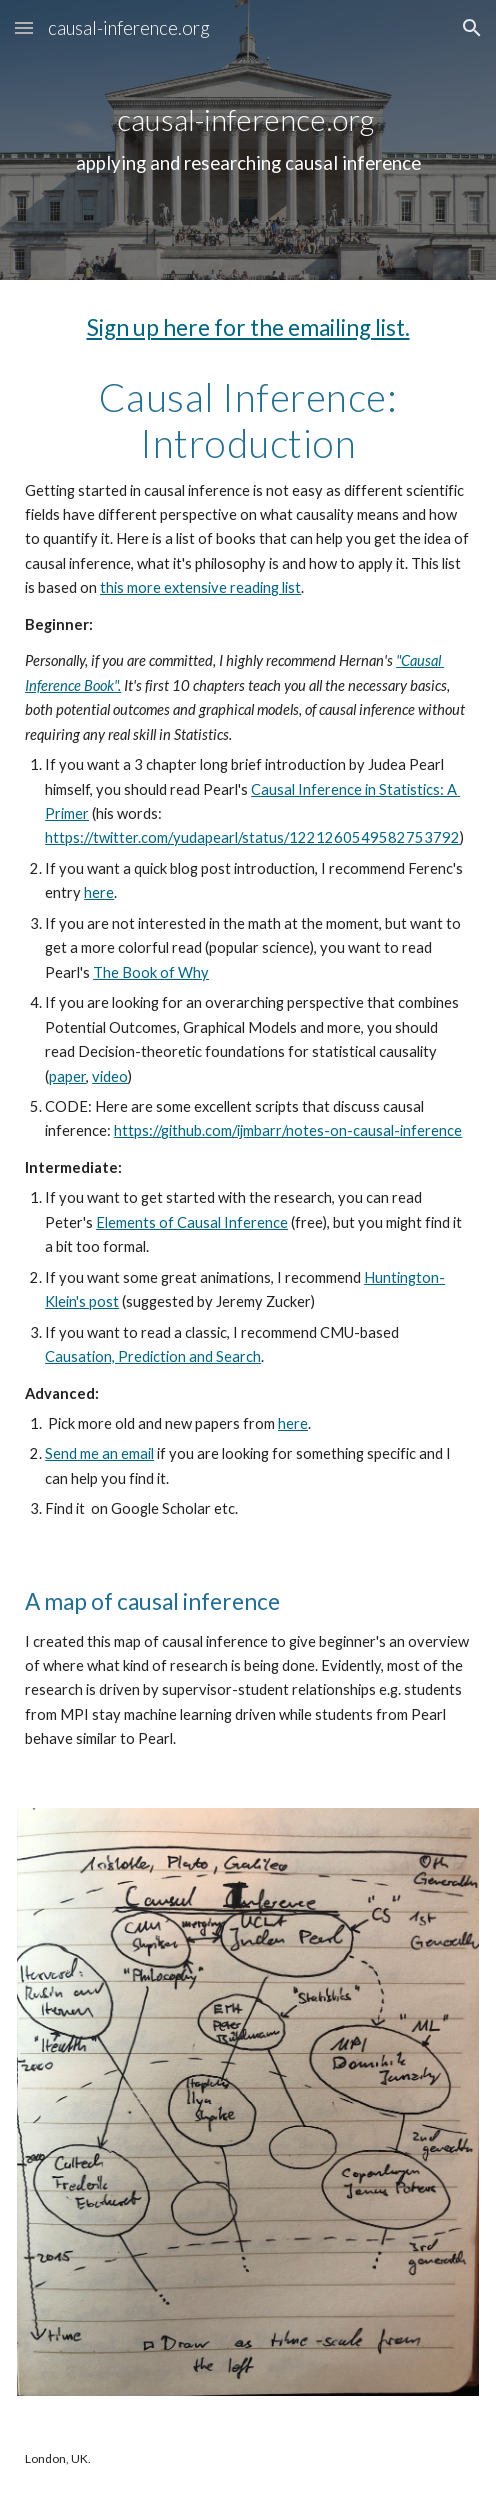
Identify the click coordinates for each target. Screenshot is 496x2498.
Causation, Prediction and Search (153, 1356)
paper (67, 1076)
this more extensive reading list (200, 587)
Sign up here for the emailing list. (248, 327)
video (110, 1076)
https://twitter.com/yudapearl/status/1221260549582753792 (252, 837)
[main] (248, 140)
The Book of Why (151, 972)
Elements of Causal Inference (192, 1222)
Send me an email (99, 1453)
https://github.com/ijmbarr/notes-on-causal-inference (288, 1130)
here (99, 892)
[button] (24, 27)
